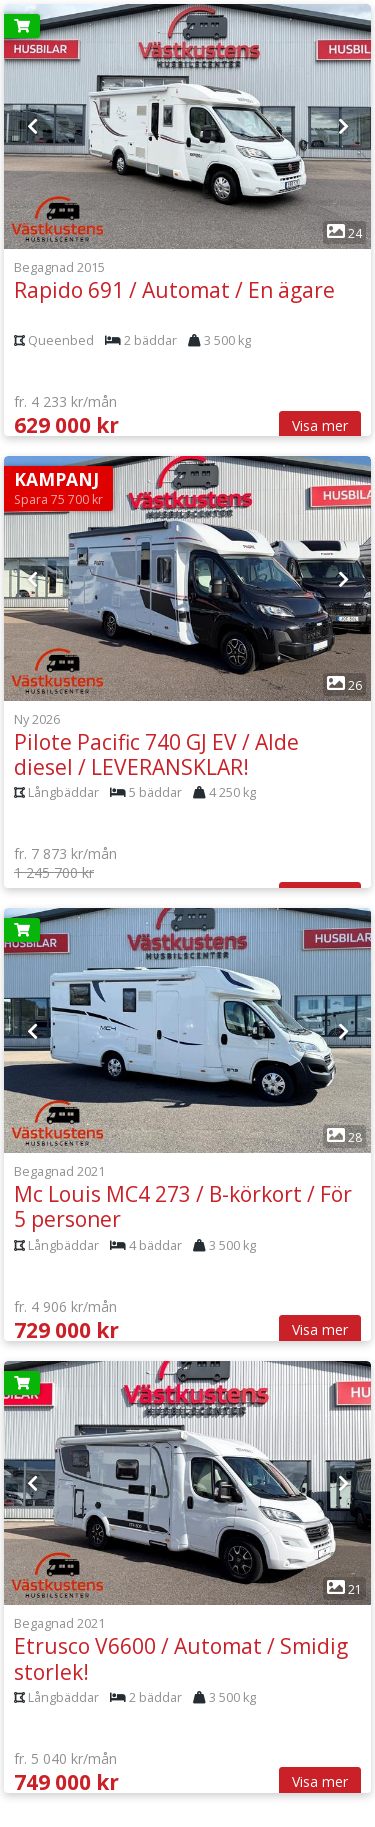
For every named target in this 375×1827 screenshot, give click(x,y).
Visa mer (320, 425)
